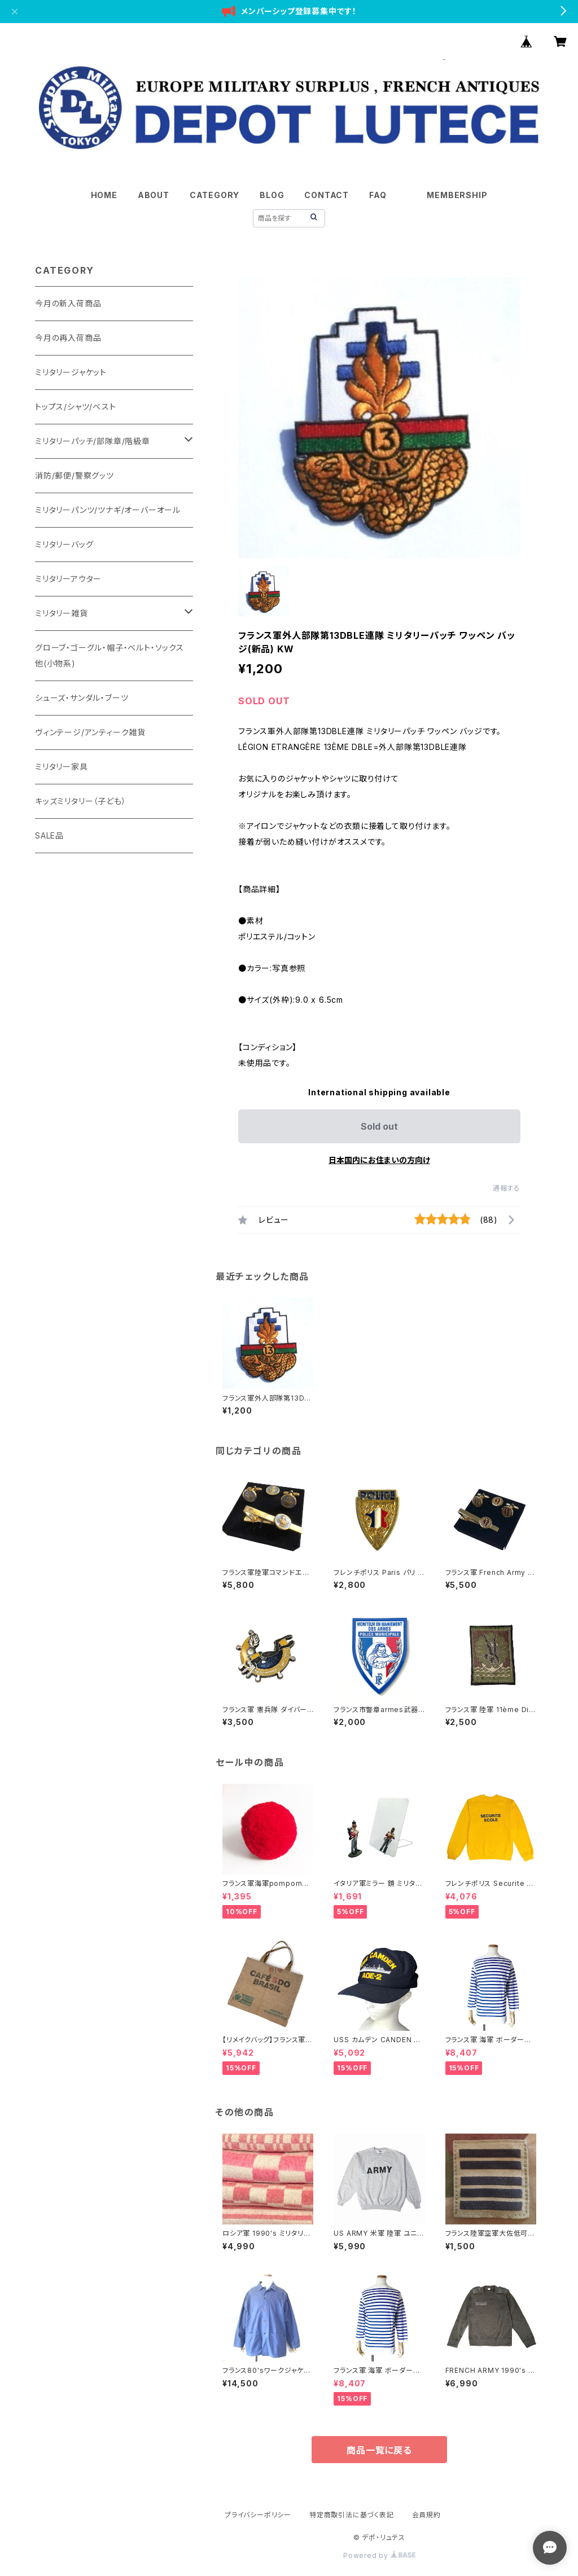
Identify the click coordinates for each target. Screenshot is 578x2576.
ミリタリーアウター (68, 578)
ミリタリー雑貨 (61, 613)
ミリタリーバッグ (64, 544)
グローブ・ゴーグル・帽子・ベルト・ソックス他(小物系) (109, 655)
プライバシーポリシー (258, 2515)
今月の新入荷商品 (68, 303)
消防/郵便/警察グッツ (74, 475)
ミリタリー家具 (61, 766)
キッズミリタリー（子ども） (80, 801)
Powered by (379, 2555)
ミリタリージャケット (71, 372)
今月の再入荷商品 (68, 338)
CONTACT (326, 195)
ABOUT (153, 195)
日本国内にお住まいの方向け (379, 1160)
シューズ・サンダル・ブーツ (81, 698)
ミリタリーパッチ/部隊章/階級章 (92, 441)
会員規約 (426, 2515)
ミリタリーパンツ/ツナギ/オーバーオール (108, 510)
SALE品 (49, 835)
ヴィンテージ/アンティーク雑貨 (90, 732)
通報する (506, 1188)
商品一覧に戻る (379, 2450)
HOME (104, 195)
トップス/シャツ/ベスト (75, 406)
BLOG (272, 195)
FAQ (377, 195)
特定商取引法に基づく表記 (351, 2515)
